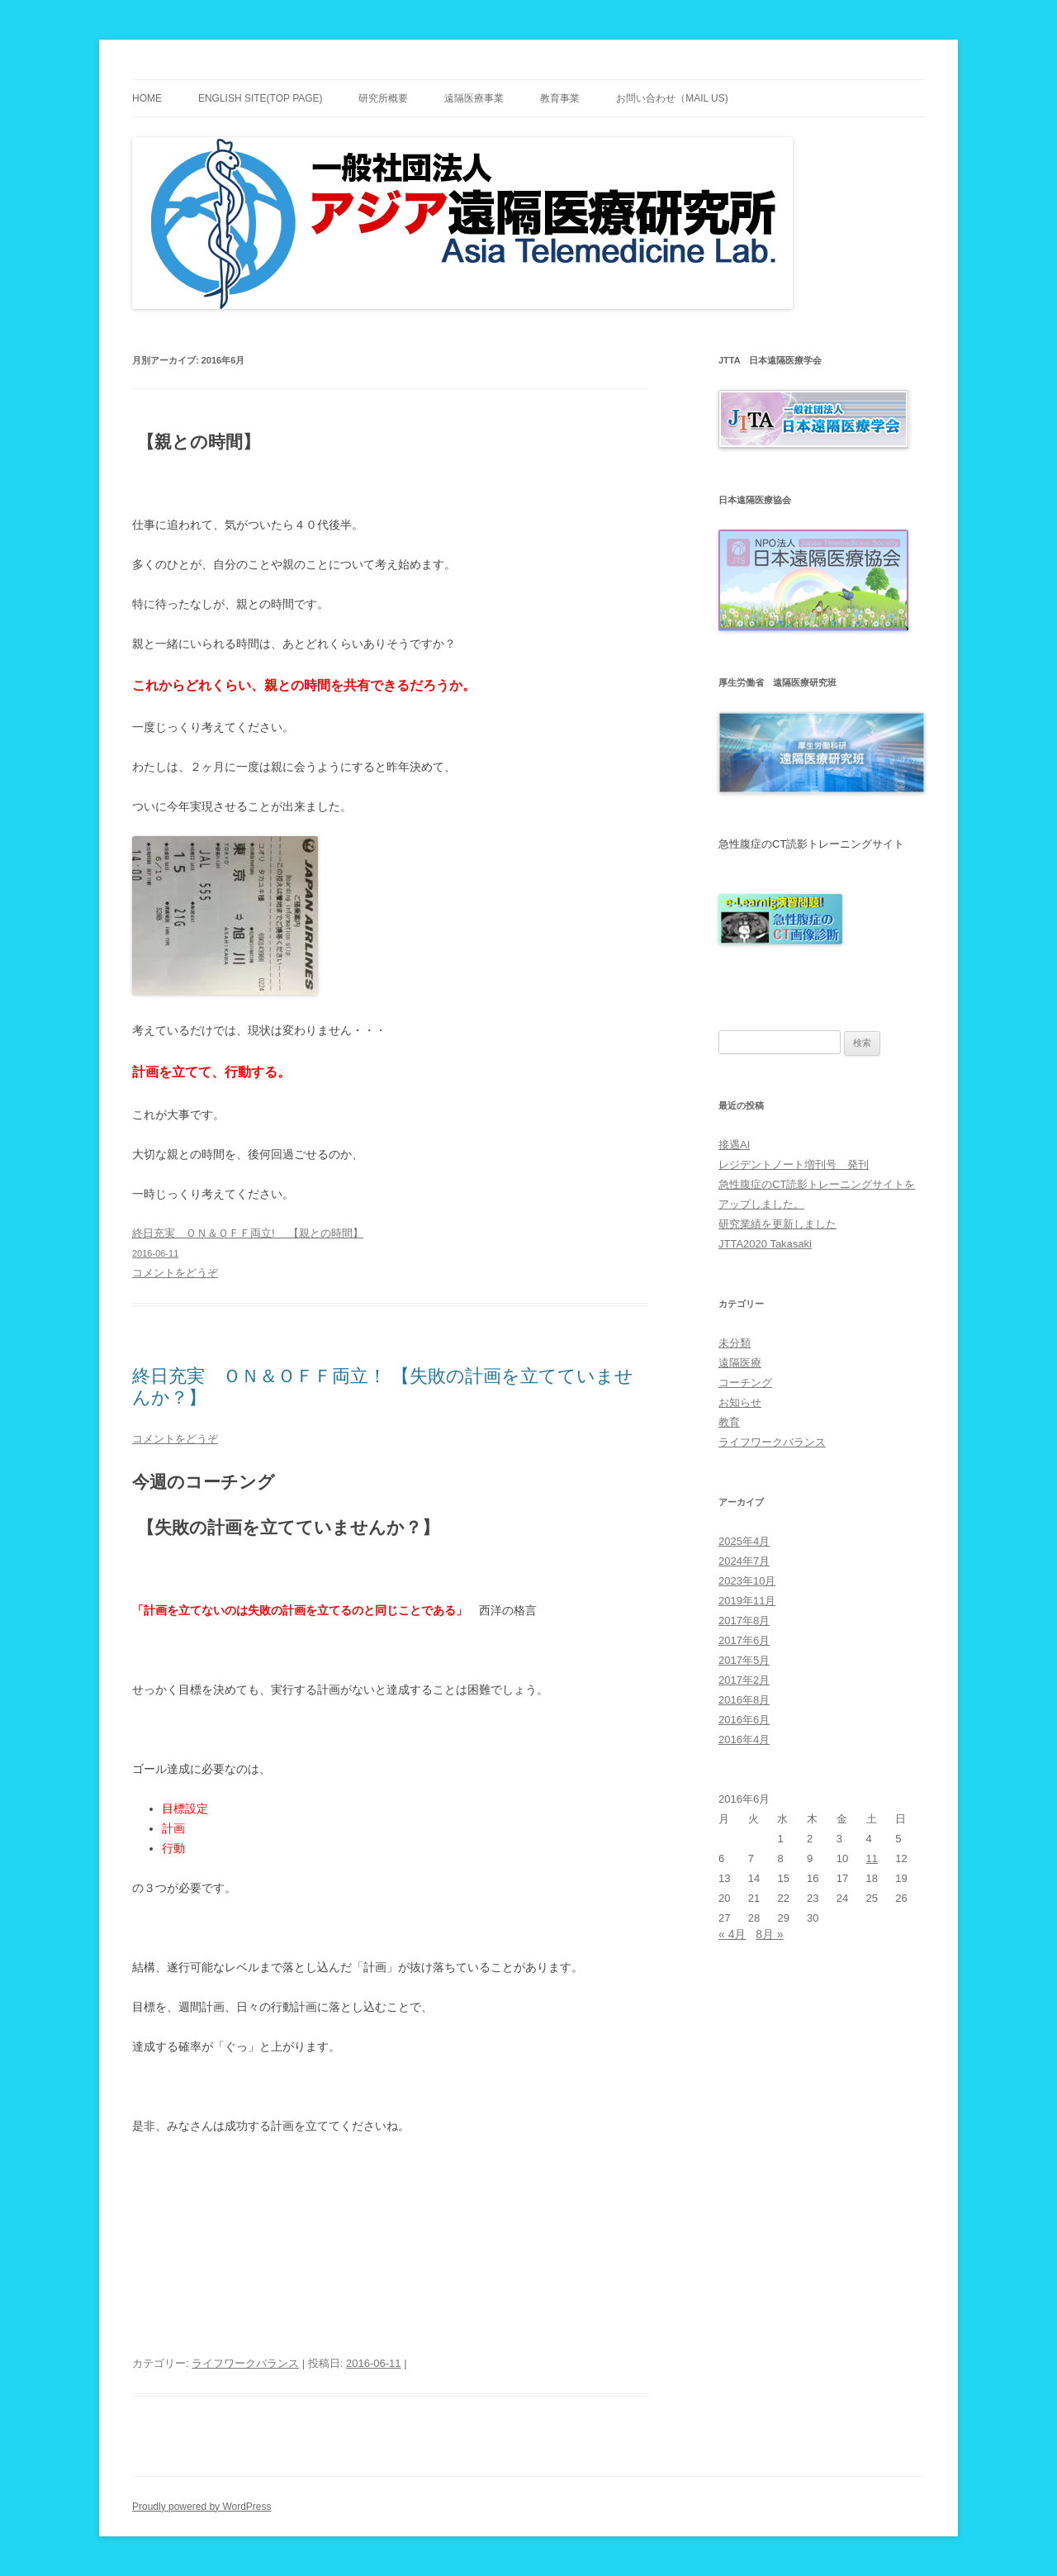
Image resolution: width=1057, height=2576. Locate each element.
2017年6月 (744, 1640)
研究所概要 (383, 98)
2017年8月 (744, 1620)
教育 (729, 1422)
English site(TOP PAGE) (260, 98)
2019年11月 (746, 1601)
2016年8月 (744, 1700)
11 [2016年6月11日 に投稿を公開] (872, 1858)
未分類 (734, 1343)
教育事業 (560, 98)
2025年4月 (744, 1541)
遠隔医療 (739, 1363)
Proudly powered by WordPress (202, 2506)
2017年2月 (744, 1680)
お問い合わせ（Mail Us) (672, 98)
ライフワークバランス (245, 2363)
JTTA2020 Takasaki (765, 1244)
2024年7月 (744, 1561)
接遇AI (734, 1144)
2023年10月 (746, 1581)
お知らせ (739, 1402)
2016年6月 (744, 1719)
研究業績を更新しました (777, 1224)
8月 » (769, 1934)
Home (147, 98)
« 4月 (732, 1934)
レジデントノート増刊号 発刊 (793, 1164)
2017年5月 (744, 1660)
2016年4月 (744, 1739)
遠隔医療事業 (474, 98)
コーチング (745, 1382)
